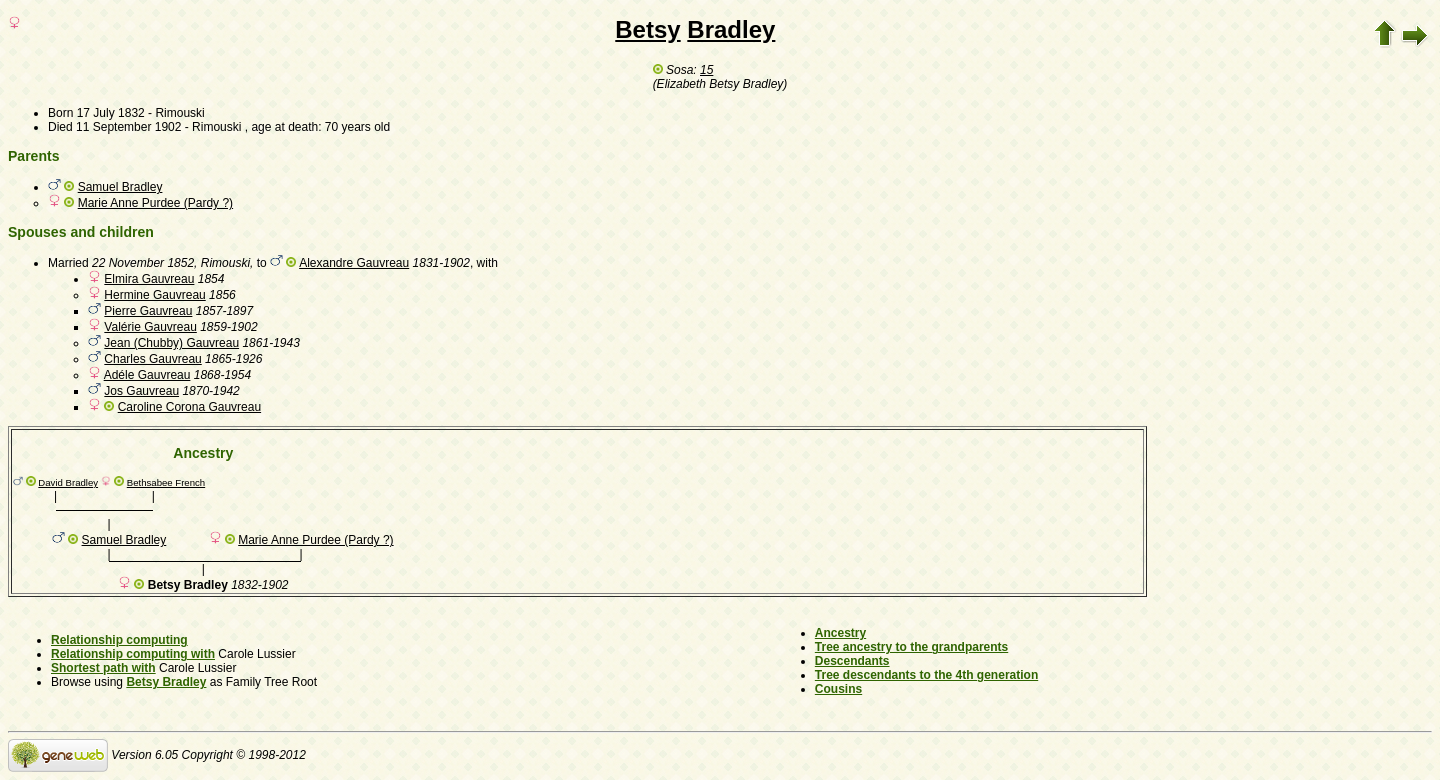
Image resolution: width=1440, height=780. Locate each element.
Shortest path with (103, 668)
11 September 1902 (128, 127)
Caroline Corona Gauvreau (189, 407)
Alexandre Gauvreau (354, 263)
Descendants (852, 661)
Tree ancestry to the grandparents (911, 647)
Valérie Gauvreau (150, 327)
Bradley (731, 29)
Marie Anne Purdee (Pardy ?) (155, 203)
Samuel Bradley (120, 187)
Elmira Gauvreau (149, 279)
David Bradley (68, 482)
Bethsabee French (166, 482)
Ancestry (840, 633)
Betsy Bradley (166, 682)
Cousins (838, 689)
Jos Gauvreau (141, 391)
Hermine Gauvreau (154, 295)
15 (706, 70)
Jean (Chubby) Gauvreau (171, 343)
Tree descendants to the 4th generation (926, 675)
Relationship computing (119, 640)
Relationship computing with (133, 654)
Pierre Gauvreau (148, 311)
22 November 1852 (143, 263)
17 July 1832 (111, 113)
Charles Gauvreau (152, 359)
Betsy (647, 29)
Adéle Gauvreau (147, 375)
